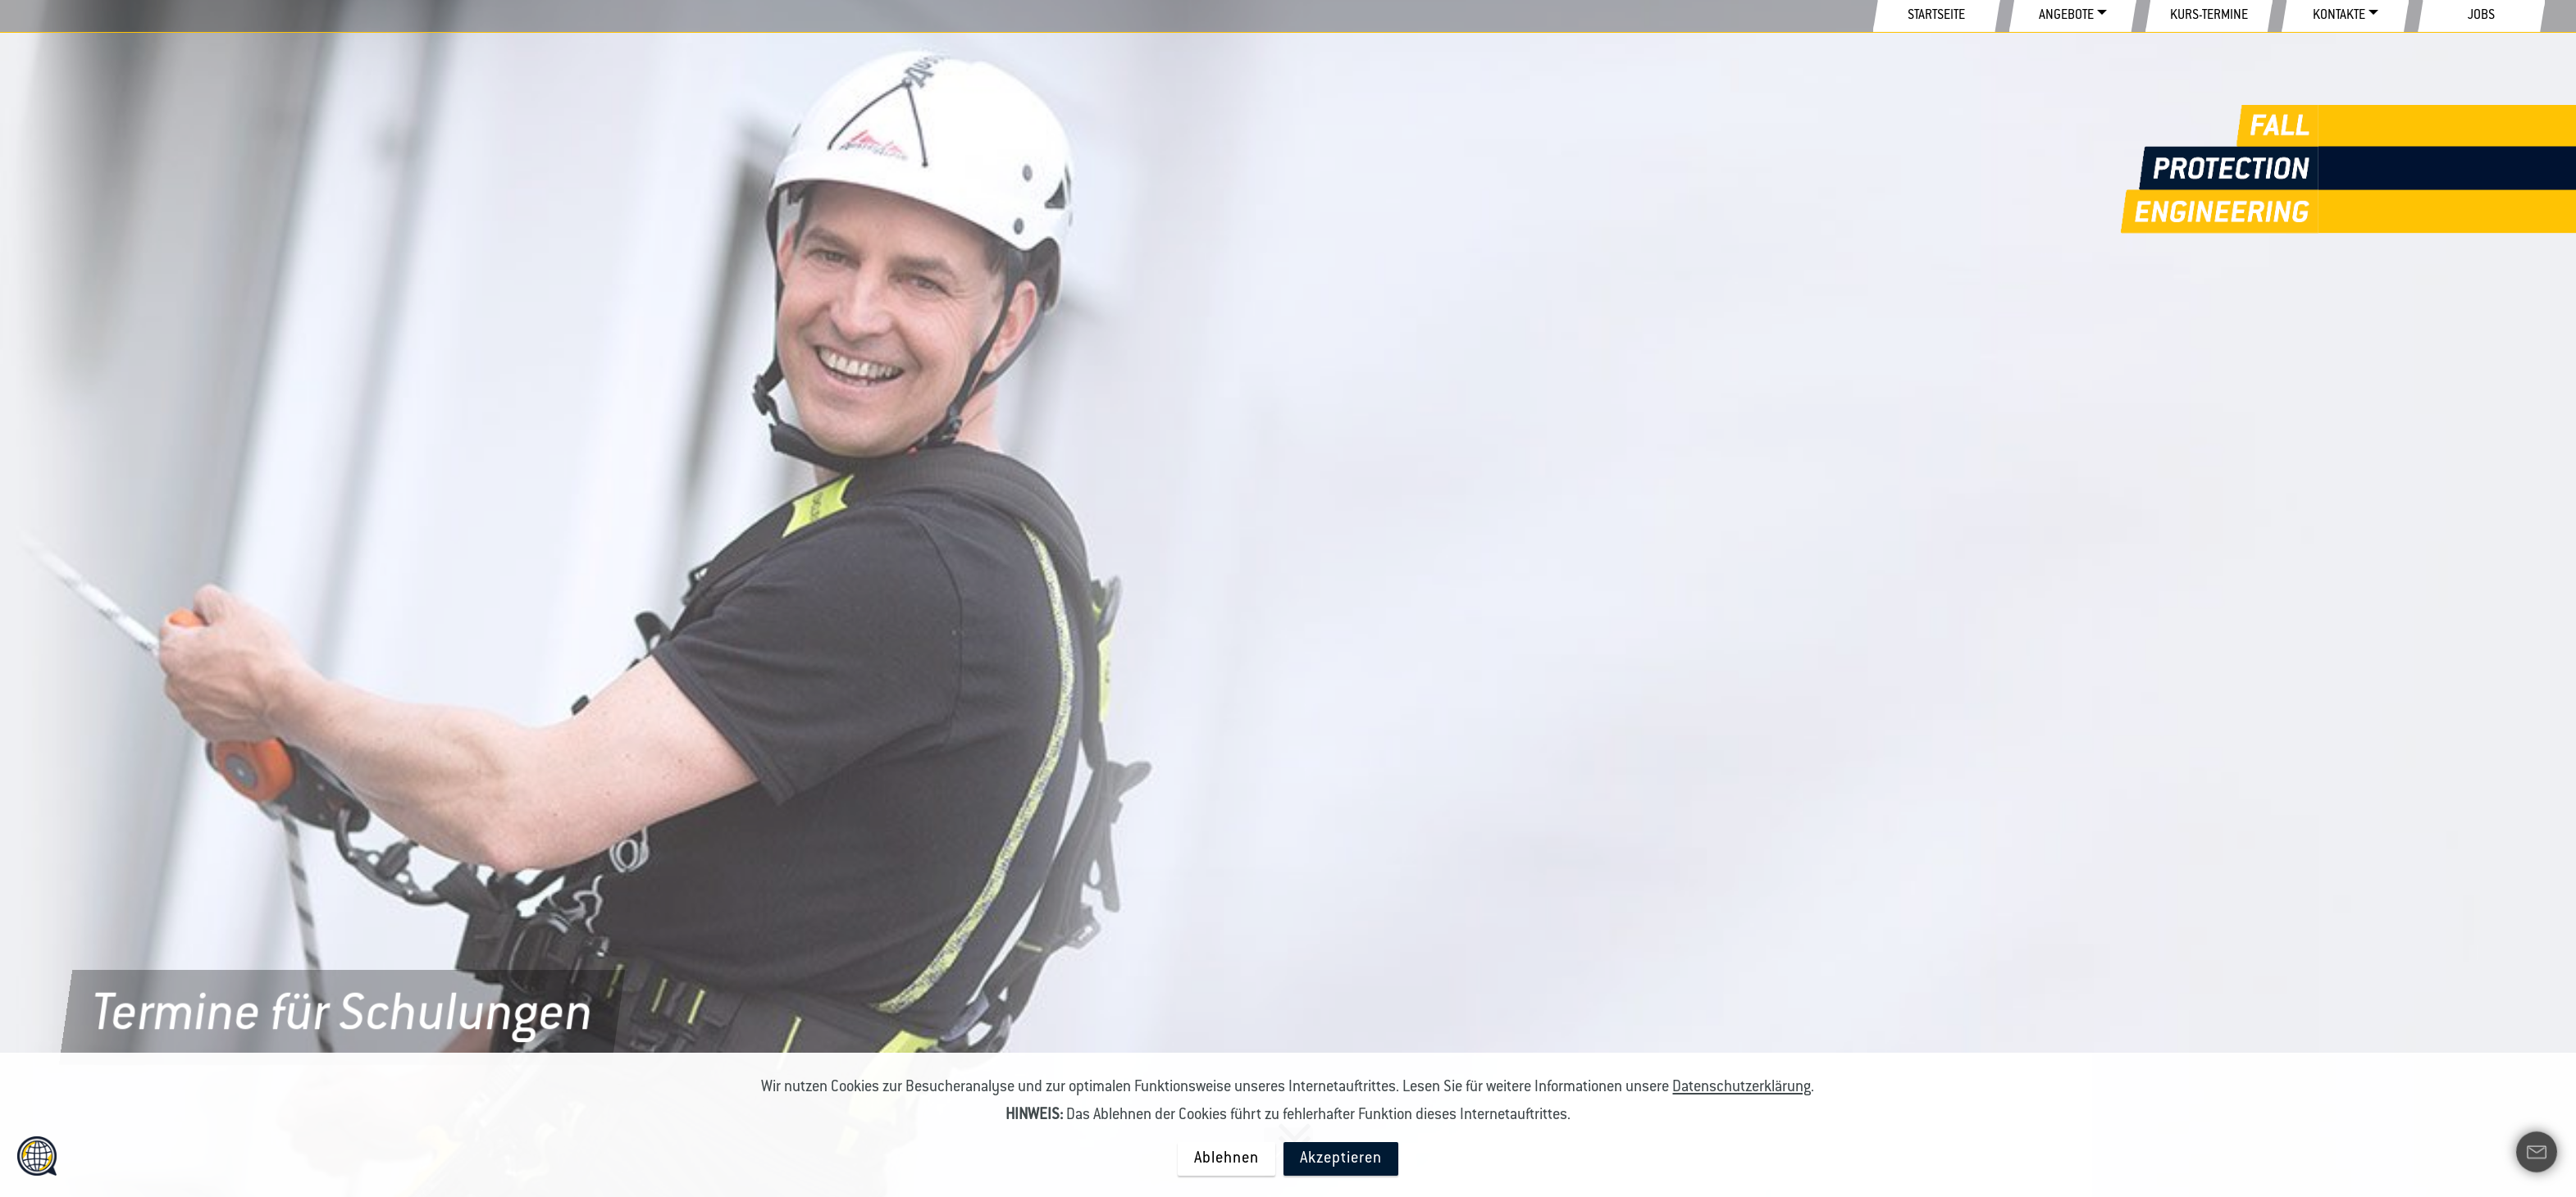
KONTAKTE (2339, 16)
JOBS (2481, 16)
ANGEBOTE (2066, 16)
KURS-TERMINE (2209, 16)
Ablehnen (1226, 1158)
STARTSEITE (1936, 16)
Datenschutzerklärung (1741, 1087)
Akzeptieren (1341, 1158)
